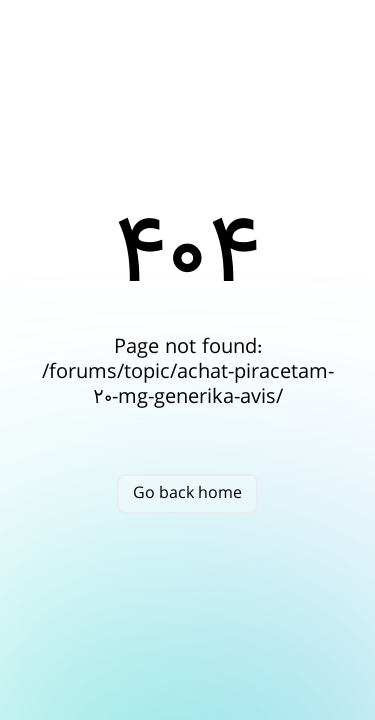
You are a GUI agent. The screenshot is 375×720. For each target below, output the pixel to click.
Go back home (187, 493)
